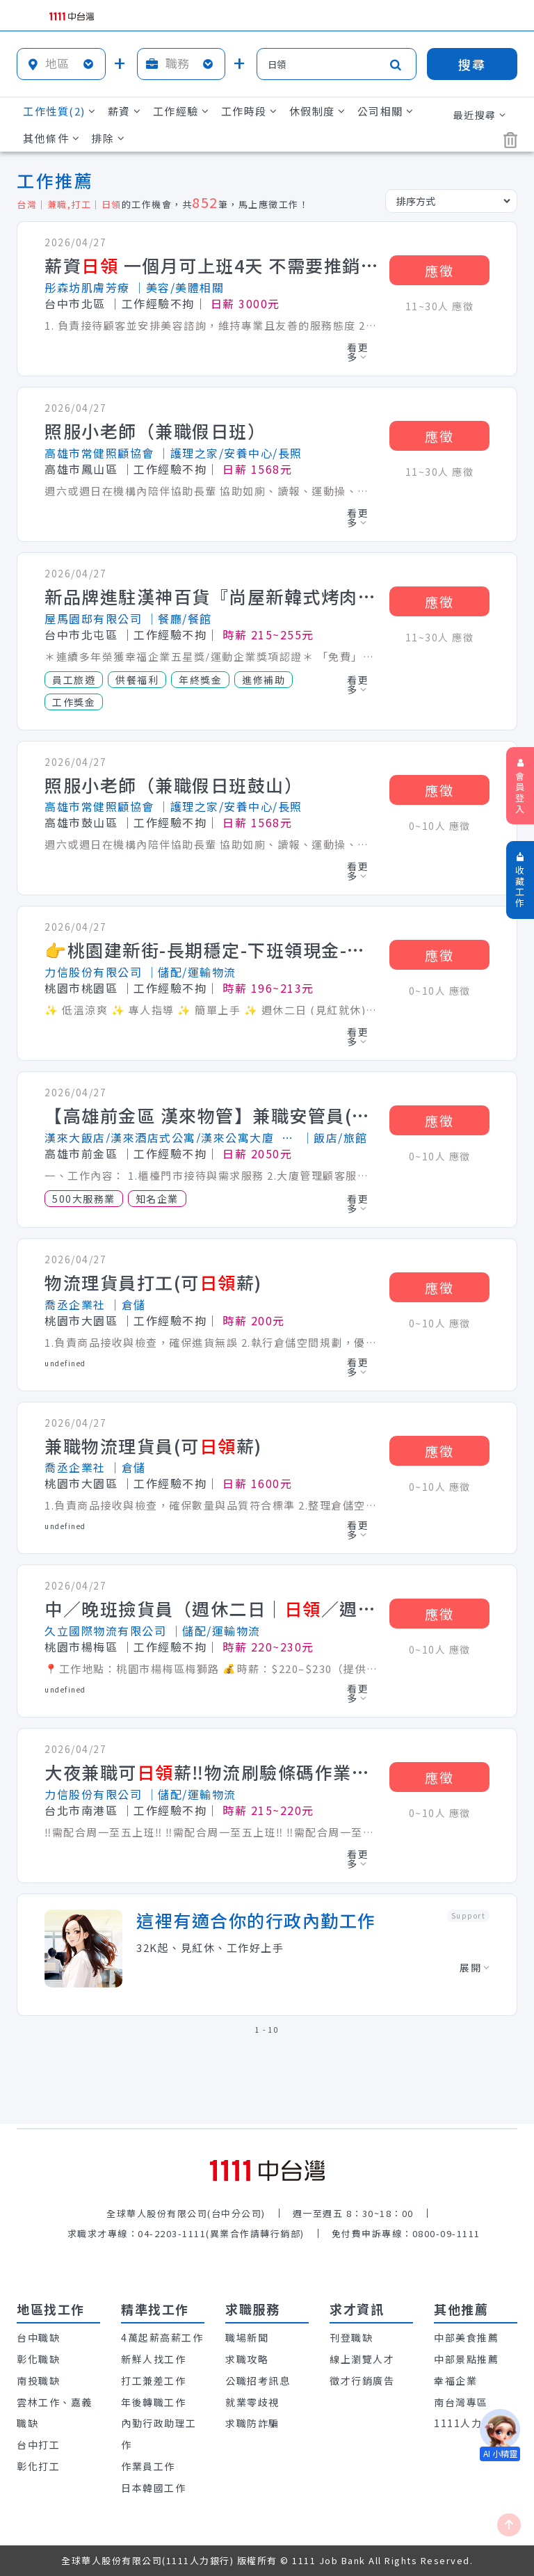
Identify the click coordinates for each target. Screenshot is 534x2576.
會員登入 (520, 786)
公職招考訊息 (257, 2380)
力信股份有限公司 (93, 971)
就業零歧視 (252, 2402)
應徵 (439, 270)
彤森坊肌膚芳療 (87, 287)
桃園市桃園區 (81, 987)
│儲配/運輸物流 (191, 971)
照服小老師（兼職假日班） (155, 431)
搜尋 (472, 64)
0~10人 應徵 (440, 826)
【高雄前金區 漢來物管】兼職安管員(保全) (211, 1116)
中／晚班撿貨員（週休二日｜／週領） (211, 1609)
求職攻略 (246, 2359)
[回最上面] (509, 2524)
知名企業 (157, 1199)
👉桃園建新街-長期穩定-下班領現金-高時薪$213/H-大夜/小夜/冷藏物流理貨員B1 (211, 950)
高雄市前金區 (81, 1153)
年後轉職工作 (153, 2402)
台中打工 (38, 2444)
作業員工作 (148, 2466)
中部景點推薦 (466, 2359)
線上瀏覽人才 (362, 2359)
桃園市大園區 (81, 1320)
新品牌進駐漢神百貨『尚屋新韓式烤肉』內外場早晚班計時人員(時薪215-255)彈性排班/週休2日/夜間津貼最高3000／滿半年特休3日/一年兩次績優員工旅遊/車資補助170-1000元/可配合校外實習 (211, 597)
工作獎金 (73, 702)
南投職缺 (38, 2380)
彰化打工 (38, 2466)
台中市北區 (75, 303)
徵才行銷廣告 (362, 2380)
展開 (475, 1967)
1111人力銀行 (468, 2423)
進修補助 (263, 680)
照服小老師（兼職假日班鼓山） (173, 785)
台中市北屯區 (81, 634)
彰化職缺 (38, 2359)
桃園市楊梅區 (81, 1646)
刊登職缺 (351, 2337)
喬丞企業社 (75, 1304)
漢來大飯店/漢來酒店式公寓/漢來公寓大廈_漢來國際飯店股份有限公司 (171, 1137)
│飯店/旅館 (335, 1137)
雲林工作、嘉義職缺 (54, 2413)
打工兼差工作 (153, 2380)
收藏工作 (520, 880)
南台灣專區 (461, 2402)
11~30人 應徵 (439, 306)
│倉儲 (127, 1304)
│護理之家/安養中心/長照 (230, 452)
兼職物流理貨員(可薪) (153, 1446)
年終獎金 (200, 680)
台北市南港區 (81, 1810)
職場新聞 (246, 2337)
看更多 (358, 352)
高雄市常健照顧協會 (99, 452)
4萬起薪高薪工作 (162, 2337)
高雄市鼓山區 (81, 822)
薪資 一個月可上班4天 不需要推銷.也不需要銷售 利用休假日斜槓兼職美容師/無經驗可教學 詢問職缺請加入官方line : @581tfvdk (211, 266)
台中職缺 (38, 2337)
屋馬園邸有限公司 (93, 618)
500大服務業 (83, 1199)
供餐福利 (137, 680)
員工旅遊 (73, 680)
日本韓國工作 (153, 2488)
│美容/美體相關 (179, 287)
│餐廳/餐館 (179, 618)
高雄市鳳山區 (81, 468)
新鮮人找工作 (153, 2359)
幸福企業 (455, 2380)
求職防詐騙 (252, 2423)
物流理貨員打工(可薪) (153, 1283)
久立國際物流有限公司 (105, 1630)
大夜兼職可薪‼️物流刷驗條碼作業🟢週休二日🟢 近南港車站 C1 (211, 1772)
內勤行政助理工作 (159, 2433)
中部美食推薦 (466, 2337)
